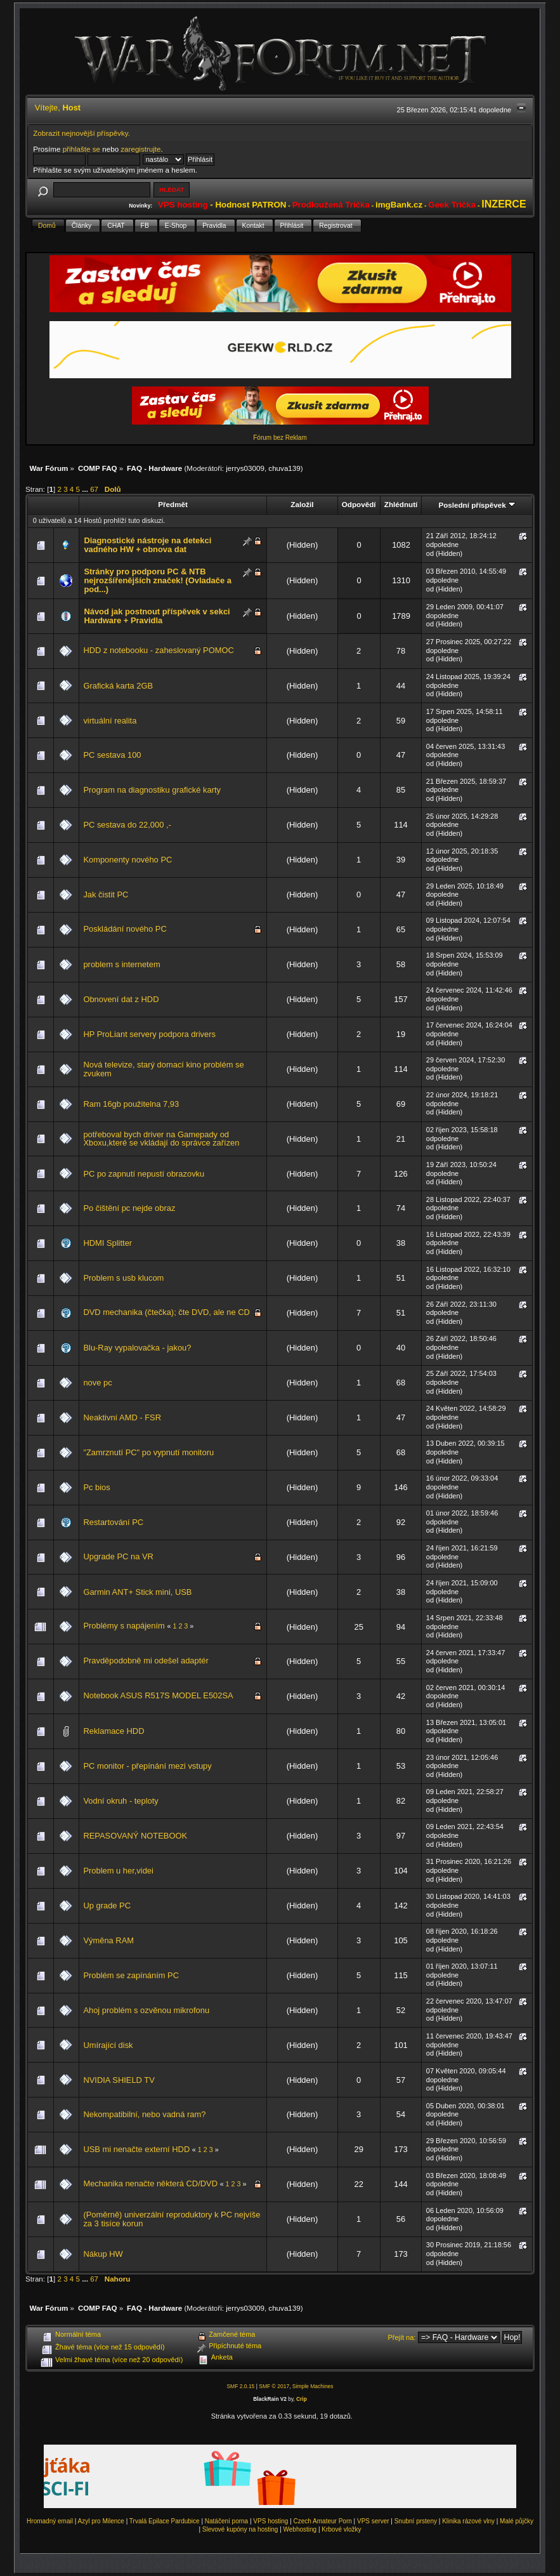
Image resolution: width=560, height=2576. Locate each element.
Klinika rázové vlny (468, 2521)
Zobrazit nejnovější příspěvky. (81, 133)
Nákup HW (102, 2254)
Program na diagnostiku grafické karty (152, 790)
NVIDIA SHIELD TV (118, 2080)
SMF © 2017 (274, 2386)
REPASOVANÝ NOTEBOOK (135, 1835)
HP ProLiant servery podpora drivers (149, 1034)
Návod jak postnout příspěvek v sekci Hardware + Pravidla (157, 616)
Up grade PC (107, 1905)
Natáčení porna (226, 2521)
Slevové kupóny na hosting (240, 2529)
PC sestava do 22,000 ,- (127, 824)
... (86, 489)
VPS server (373, 2521)
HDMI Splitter (107, 1243)
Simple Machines (313, 2386)
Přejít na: (401, 2337)
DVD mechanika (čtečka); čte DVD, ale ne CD (166, 1312)
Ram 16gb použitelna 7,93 (131, 1104)
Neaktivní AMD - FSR (122, 1417)
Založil (301, 504)
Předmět (173, 504)
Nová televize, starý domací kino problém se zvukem (163, 1069)
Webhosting (300, 2529)
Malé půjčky (516, 2521)
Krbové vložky (341, 2529)
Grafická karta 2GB (118, 685)
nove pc (97, 1382)
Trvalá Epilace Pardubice (164, 2521)
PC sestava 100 (112, 755)
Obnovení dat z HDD (121, 999)
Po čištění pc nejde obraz (129, 1208)
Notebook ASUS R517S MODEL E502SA (158, 1695)
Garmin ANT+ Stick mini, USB (137, 1592)
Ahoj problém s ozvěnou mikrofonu (146, 2010)
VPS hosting (270, 2521)
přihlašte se (81, 149)
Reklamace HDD (113, 1731)
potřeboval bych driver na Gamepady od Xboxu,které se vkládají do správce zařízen (161, 1139)
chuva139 (284, 468)
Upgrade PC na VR (118, 1556)
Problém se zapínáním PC (131, 1975)
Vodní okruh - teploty (120, 1801)
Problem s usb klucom (123, 1278)
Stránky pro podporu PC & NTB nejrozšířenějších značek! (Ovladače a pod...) (157, 580)
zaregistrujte (140, 149)
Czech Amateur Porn (323, 2521)
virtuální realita (109, 720)
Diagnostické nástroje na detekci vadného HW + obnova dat (147, 545)
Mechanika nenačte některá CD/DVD (150, 2183)
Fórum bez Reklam (279, 437)
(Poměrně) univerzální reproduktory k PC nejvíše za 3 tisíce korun (171, 2219)
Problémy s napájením (123, 1625)
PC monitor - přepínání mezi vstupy (147, 1766)
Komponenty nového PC (127, 859)
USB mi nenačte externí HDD (136, 2149)
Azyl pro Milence (101, 2521)
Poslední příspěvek (476, 505)
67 (94, 489)
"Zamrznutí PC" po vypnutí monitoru (148, 1452)
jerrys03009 (245, 468)
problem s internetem (121, 964)
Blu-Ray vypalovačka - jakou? (137, 1347)
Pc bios (96, 1487)
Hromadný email (50, 2521)
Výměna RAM (108, 1940)
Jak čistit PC (105, 894)
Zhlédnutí (400, 504)
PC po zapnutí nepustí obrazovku (143, 1174)
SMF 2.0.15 (240, 2386)
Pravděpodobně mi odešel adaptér (145, 1660)
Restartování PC (113, 1522)
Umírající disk (108, 2045)
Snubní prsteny (415, 2521)
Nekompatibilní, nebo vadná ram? (144, 2114)
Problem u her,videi (118, 1870)
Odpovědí (359, 504)
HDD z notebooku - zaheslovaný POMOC (158, 650)
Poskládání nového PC (124, 929)
